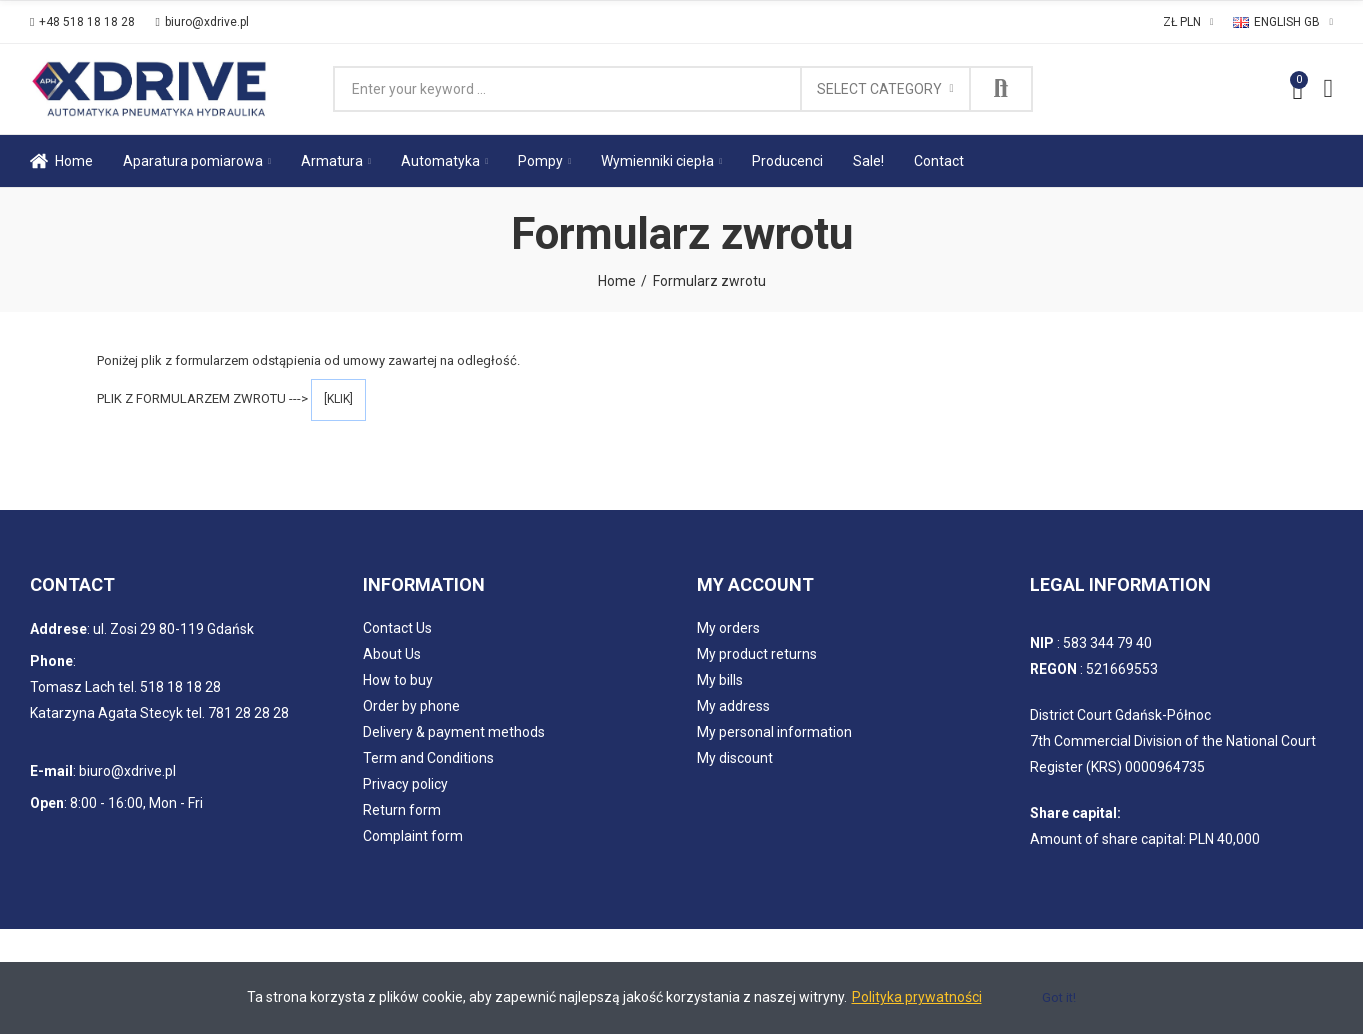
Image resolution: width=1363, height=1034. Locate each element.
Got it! (1059, 997)
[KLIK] (338, 399)
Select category (879, 89)
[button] (82, 22)
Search (1001, 89)
